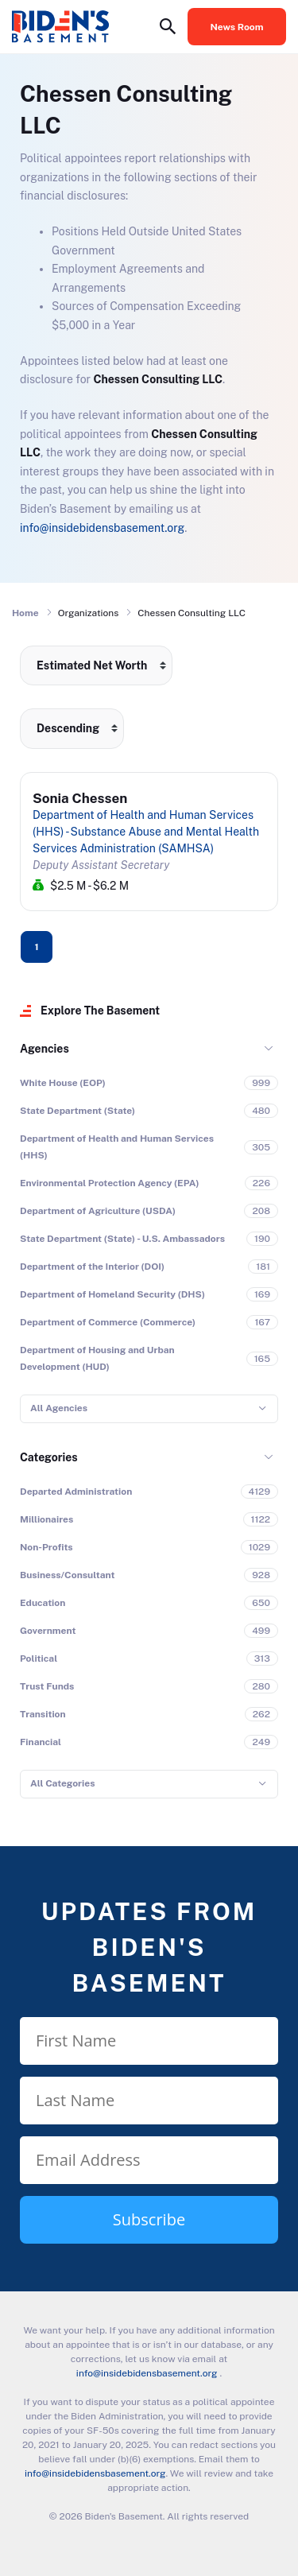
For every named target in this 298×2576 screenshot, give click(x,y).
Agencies (44, 1048)
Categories (49, 1457)
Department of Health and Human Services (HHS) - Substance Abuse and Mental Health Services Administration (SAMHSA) (146, 832)
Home (25, 613)
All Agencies (58, 1408)
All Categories (62, 1783)
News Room (237, 27)
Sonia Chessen (80, 798)
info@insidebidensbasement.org (102, 528)
